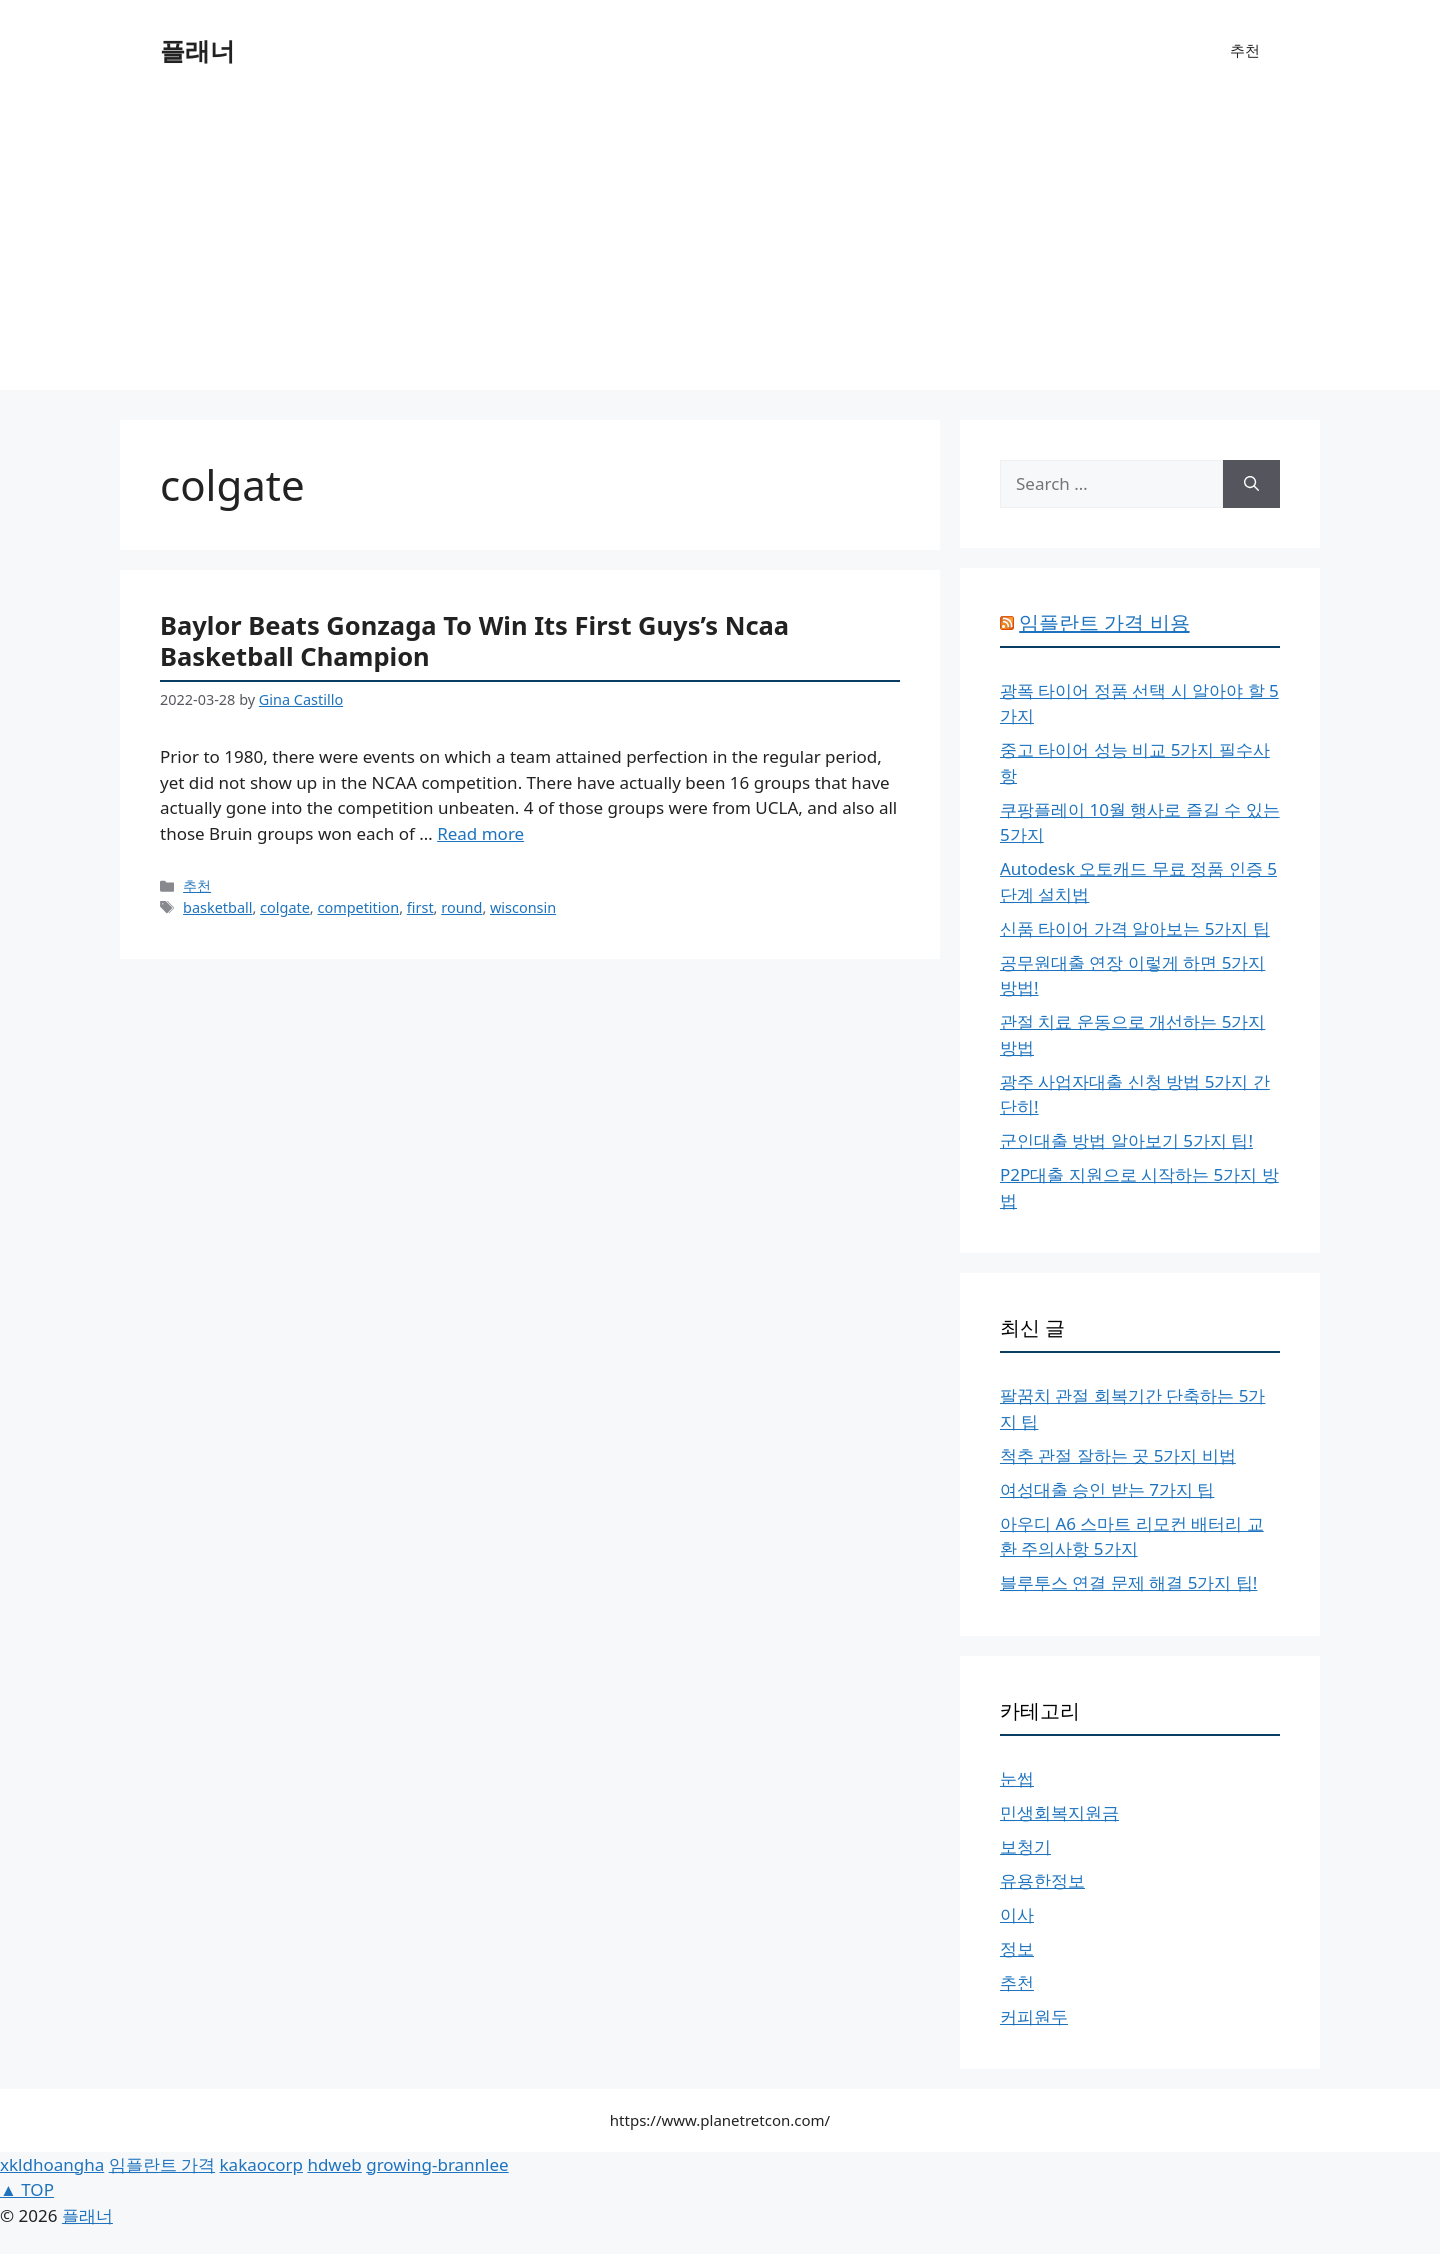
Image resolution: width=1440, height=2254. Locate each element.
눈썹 (1017, 1778)
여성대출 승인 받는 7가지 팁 (1107, 1489)
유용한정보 (1042, 1880)
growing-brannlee (437, 2164)
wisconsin (523, 907)
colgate (285, 907)
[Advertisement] (720, 250)
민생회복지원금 (1059, 1812)
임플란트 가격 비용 (1104, 622)
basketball (217, 907)
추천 (1245, 50)
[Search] (1251, 484)
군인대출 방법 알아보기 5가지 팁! (1126, 1140)
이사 (1017, 1914)
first (420, 907)
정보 (1017, 1948)
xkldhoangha (52, 2164)
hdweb (334, 2164)
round (461, 907)
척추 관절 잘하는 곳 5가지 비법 (1118, 1455)
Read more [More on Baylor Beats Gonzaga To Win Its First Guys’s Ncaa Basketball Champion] (480, 833)
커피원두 (1034, 2016)
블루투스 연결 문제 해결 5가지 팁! (1128, 1582)
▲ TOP (27, 2189)
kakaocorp (261, 2164)
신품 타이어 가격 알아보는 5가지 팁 (1135, 928)
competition (358, 907)
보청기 (1025, 1846)
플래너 (197, 50)
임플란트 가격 (162, 2164)
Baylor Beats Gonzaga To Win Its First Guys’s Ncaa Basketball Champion (474, 640)
